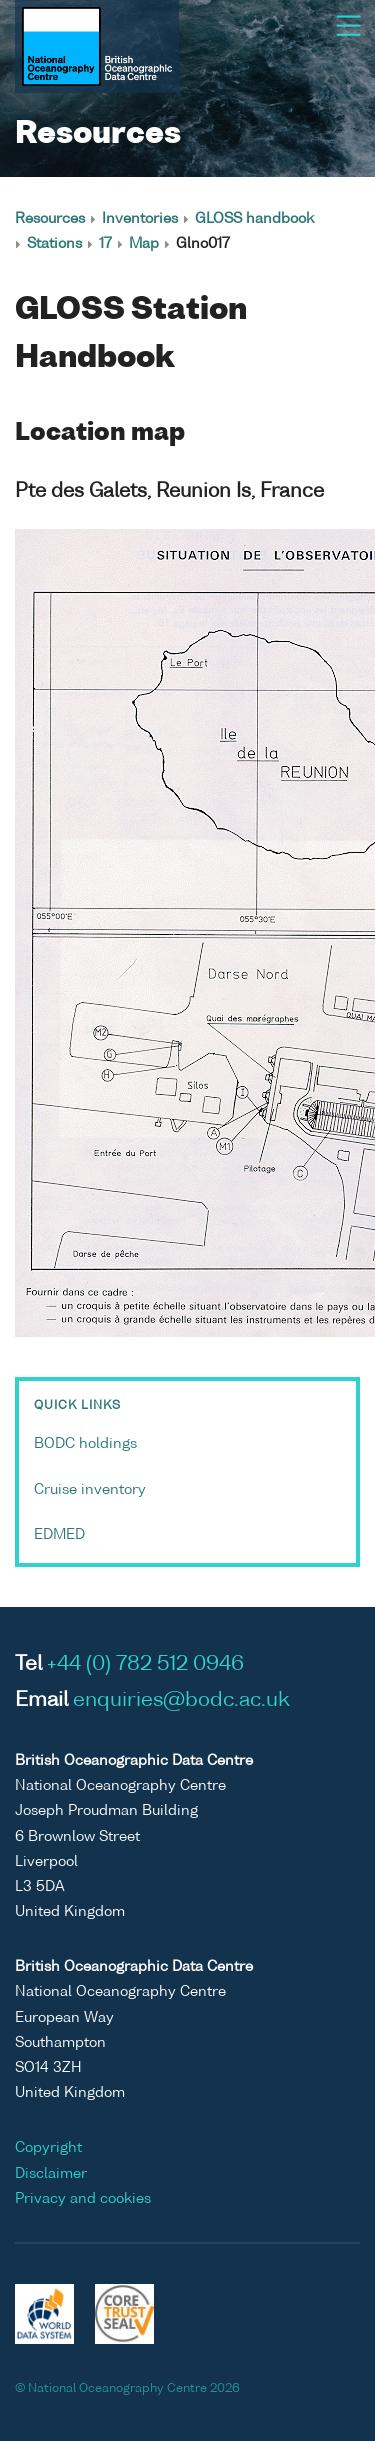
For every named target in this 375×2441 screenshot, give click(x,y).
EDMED (59, 1535)
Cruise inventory (90, 1490)
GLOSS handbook (254, 219)
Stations (54, 244)
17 (105, 244)
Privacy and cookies (83, 2199)
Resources (50, 219)
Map (144, 244)
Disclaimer (51, 2174)
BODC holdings (85, 1444)
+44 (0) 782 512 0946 (145, 1665)
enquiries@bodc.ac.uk (181, 1701)
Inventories (140, 219)
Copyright (48, 2148)
